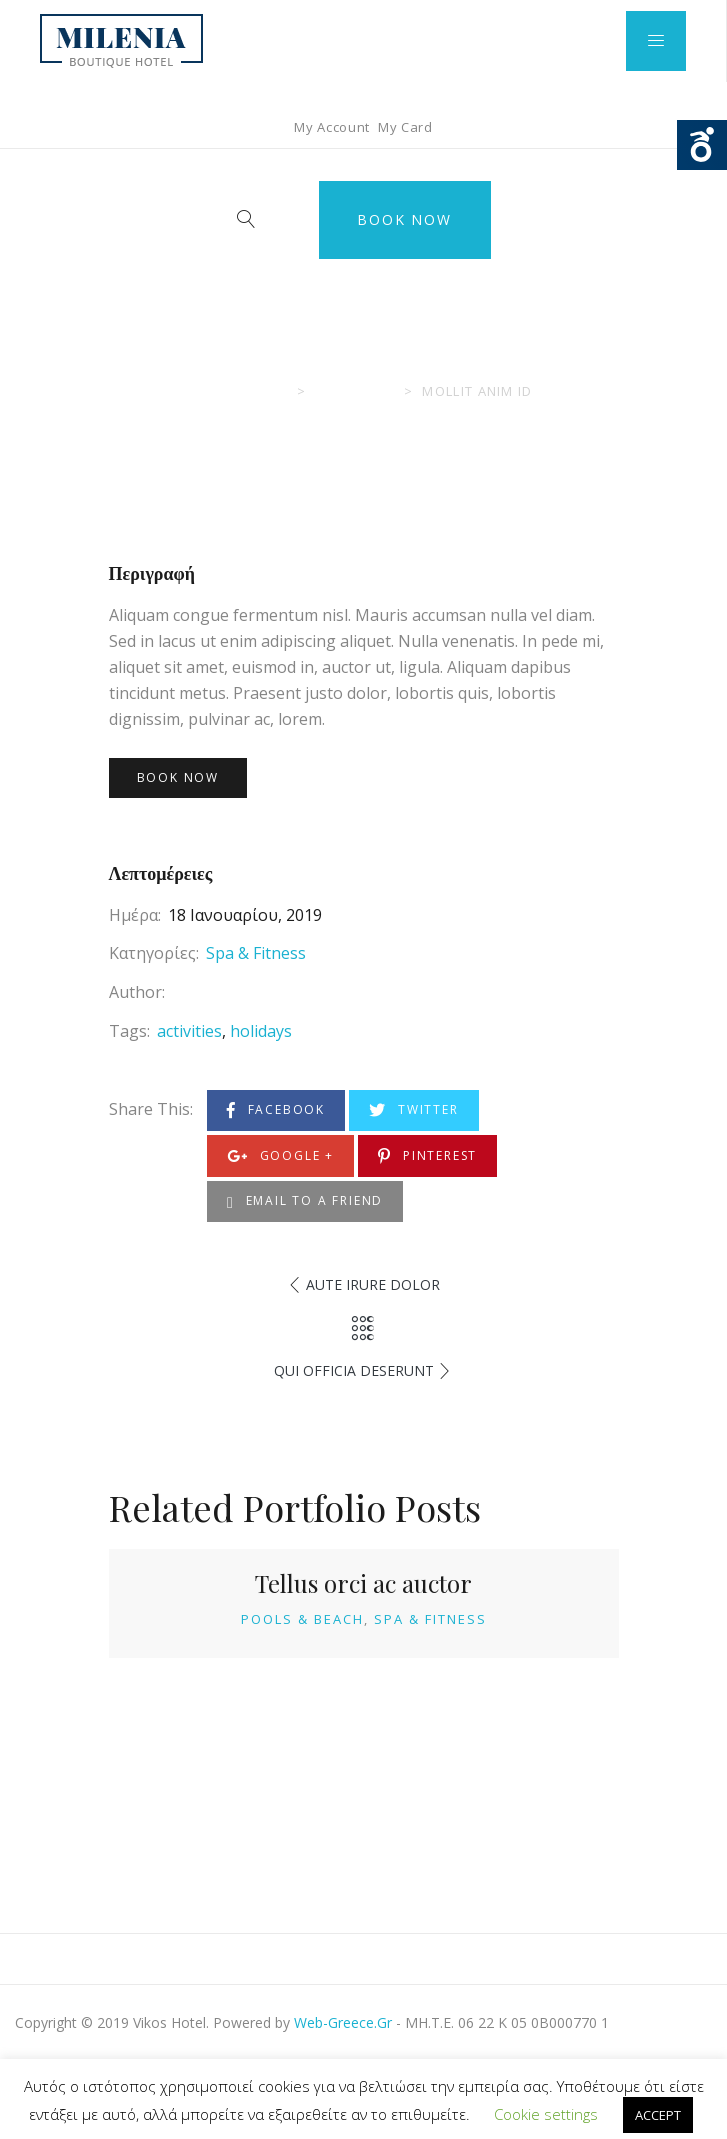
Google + (280, 1156)
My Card (405, 127)
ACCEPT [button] (658, 2115)
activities (189, 1031)
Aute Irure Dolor (373, 1284)
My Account (332, 127)
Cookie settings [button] (546, 2114)
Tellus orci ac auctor (363, 1583)
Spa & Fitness (256, 953)
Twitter (413, 1110)
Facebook (276, 1110)
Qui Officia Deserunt (354, 1370)
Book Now (404, 219)
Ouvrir (702, 145)
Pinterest (427, 1156)
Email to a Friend (305, 1201)
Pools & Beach (302, 1619)
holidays (261, 1031)
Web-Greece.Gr (343, 2022)
